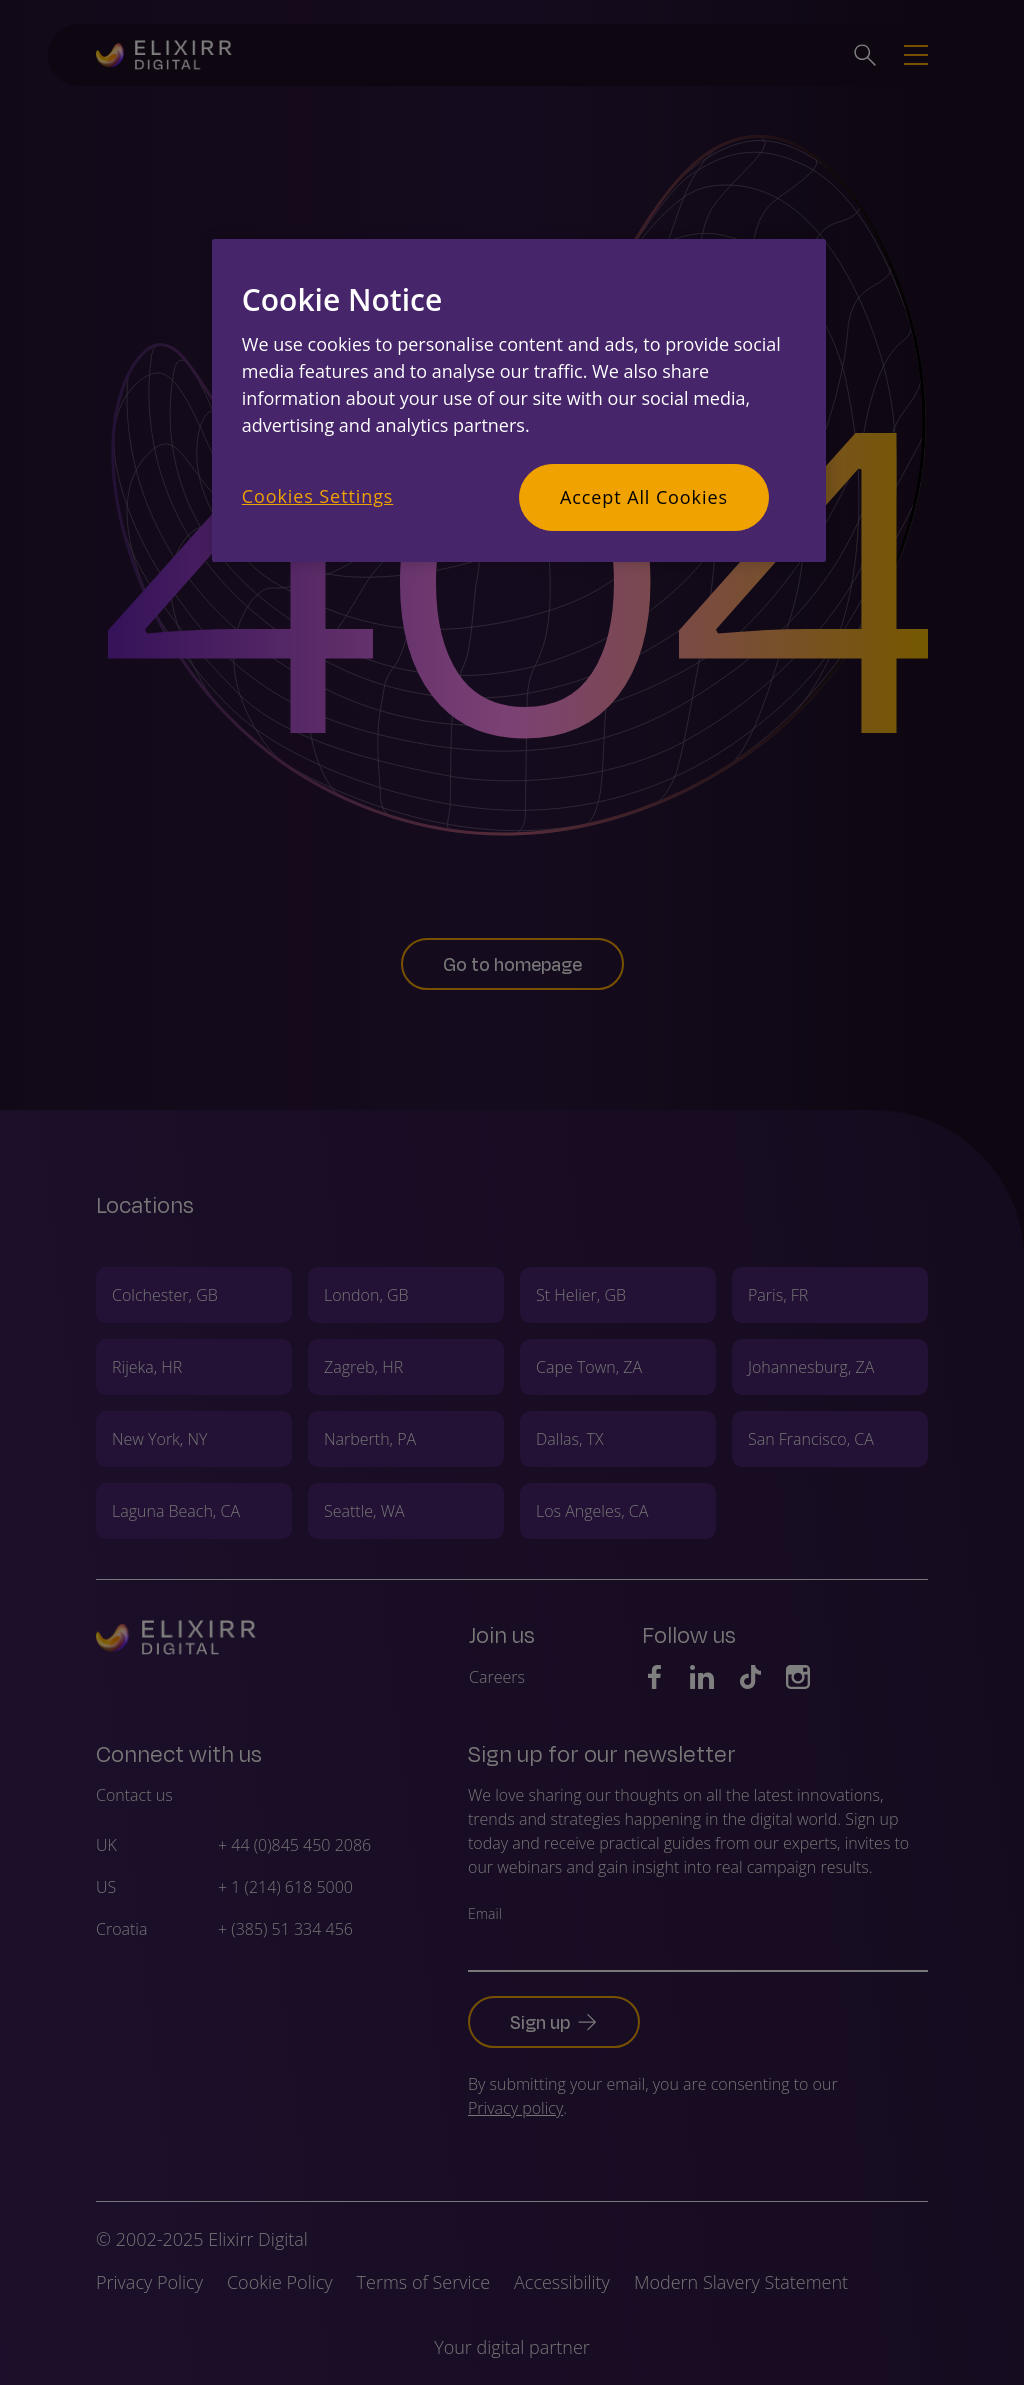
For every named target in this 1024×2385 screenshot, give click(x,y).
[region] (519, 400)
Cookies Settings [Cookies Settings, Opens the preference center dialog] (318, 496)
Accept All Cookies (644, 497)
